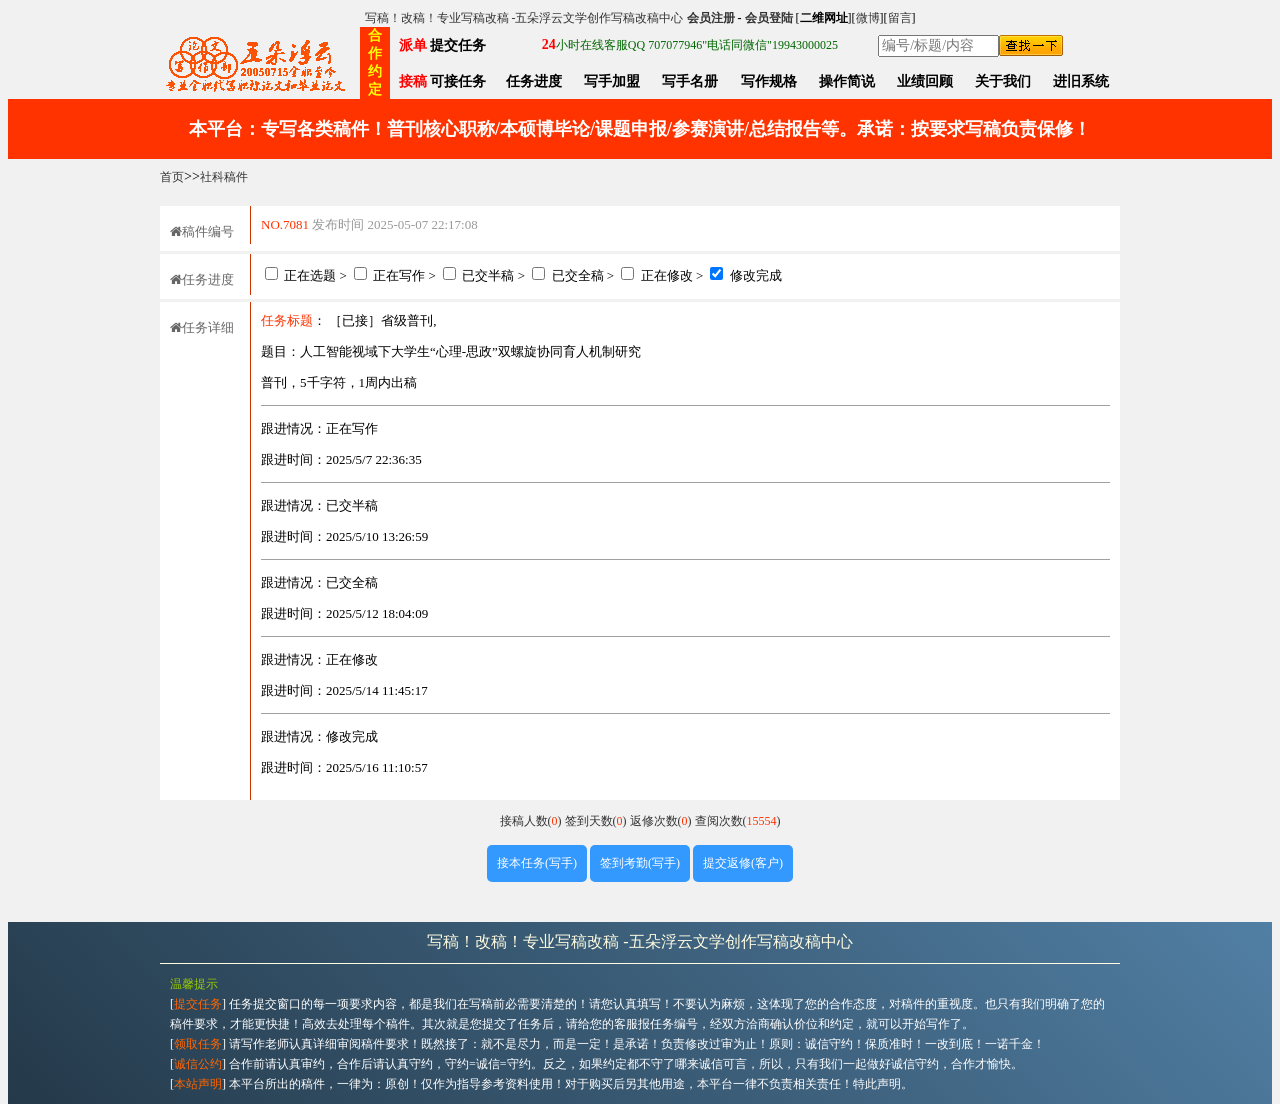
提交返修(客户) (743, 863)
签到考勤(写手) (640, 863)
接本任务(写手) (537, 863)
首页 (172, 177)
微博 (868, 18)
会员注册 (711, 18)
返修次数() (662, 821)
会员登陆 (769, 18)
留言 (900, 18)
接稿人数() (532, 821)
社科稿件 (224, 177)
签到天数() (597, 821)
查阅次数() (738, 821)
